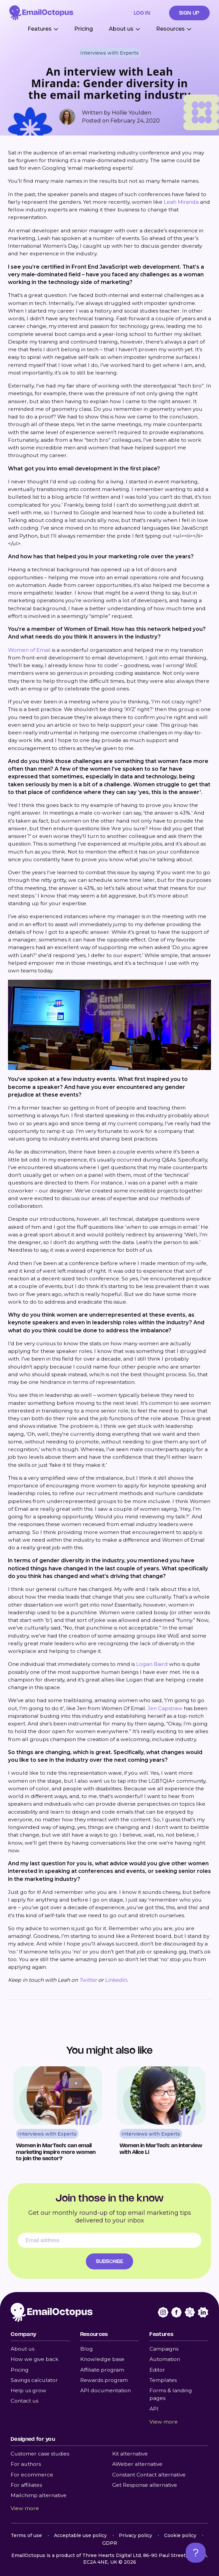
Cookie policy (180, 2535)
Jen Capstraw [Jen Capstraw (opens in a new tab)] (164, 1708)
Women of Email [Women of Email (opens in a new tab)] (29, 650)
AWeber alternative (137, 2464)
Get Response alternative (144, 2485)
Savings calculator (34, 2380)
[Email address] (109, 2240)
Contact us (24, 2401)
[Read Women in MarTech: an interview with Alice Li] (161, 2114)
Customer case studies (40, 2453)
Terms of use (26, 2535)
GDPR (109, 2543)
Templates (163, 2380)
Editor (157, 2370)
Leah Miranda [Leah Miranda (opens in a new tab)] (181, 202)
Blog (86, 2349)
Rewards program (104, 2380)
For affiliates (26, 2485)
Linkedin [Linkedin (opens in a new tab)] (116, 1980)
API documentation (105, 2390)
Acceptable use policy (80, 2535)
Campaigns (163, 2349)
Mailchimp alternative (39, 2495)
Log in (142, 13)
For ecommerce (32, 2474)
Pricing (83, 29)
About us (22, 2349)
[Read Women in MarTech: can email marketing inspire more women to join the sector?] (58, 2114)
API (153, 2409)
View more (163, 2422)
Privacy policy (135, 2535)
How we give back (35, 2359)
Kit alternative (130, 2453)
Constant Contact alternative (149, 2474)
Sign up (189, 13)
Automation (164, 2359)
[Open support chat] (196, 2553)
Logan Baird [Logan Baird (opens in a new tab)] (152, 1664)
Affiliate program (102, 2370)
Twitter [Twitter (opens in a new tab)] (88, 1980)
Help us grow (28, 2390)
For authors (26, 2464)
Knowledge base (102, 2359)
